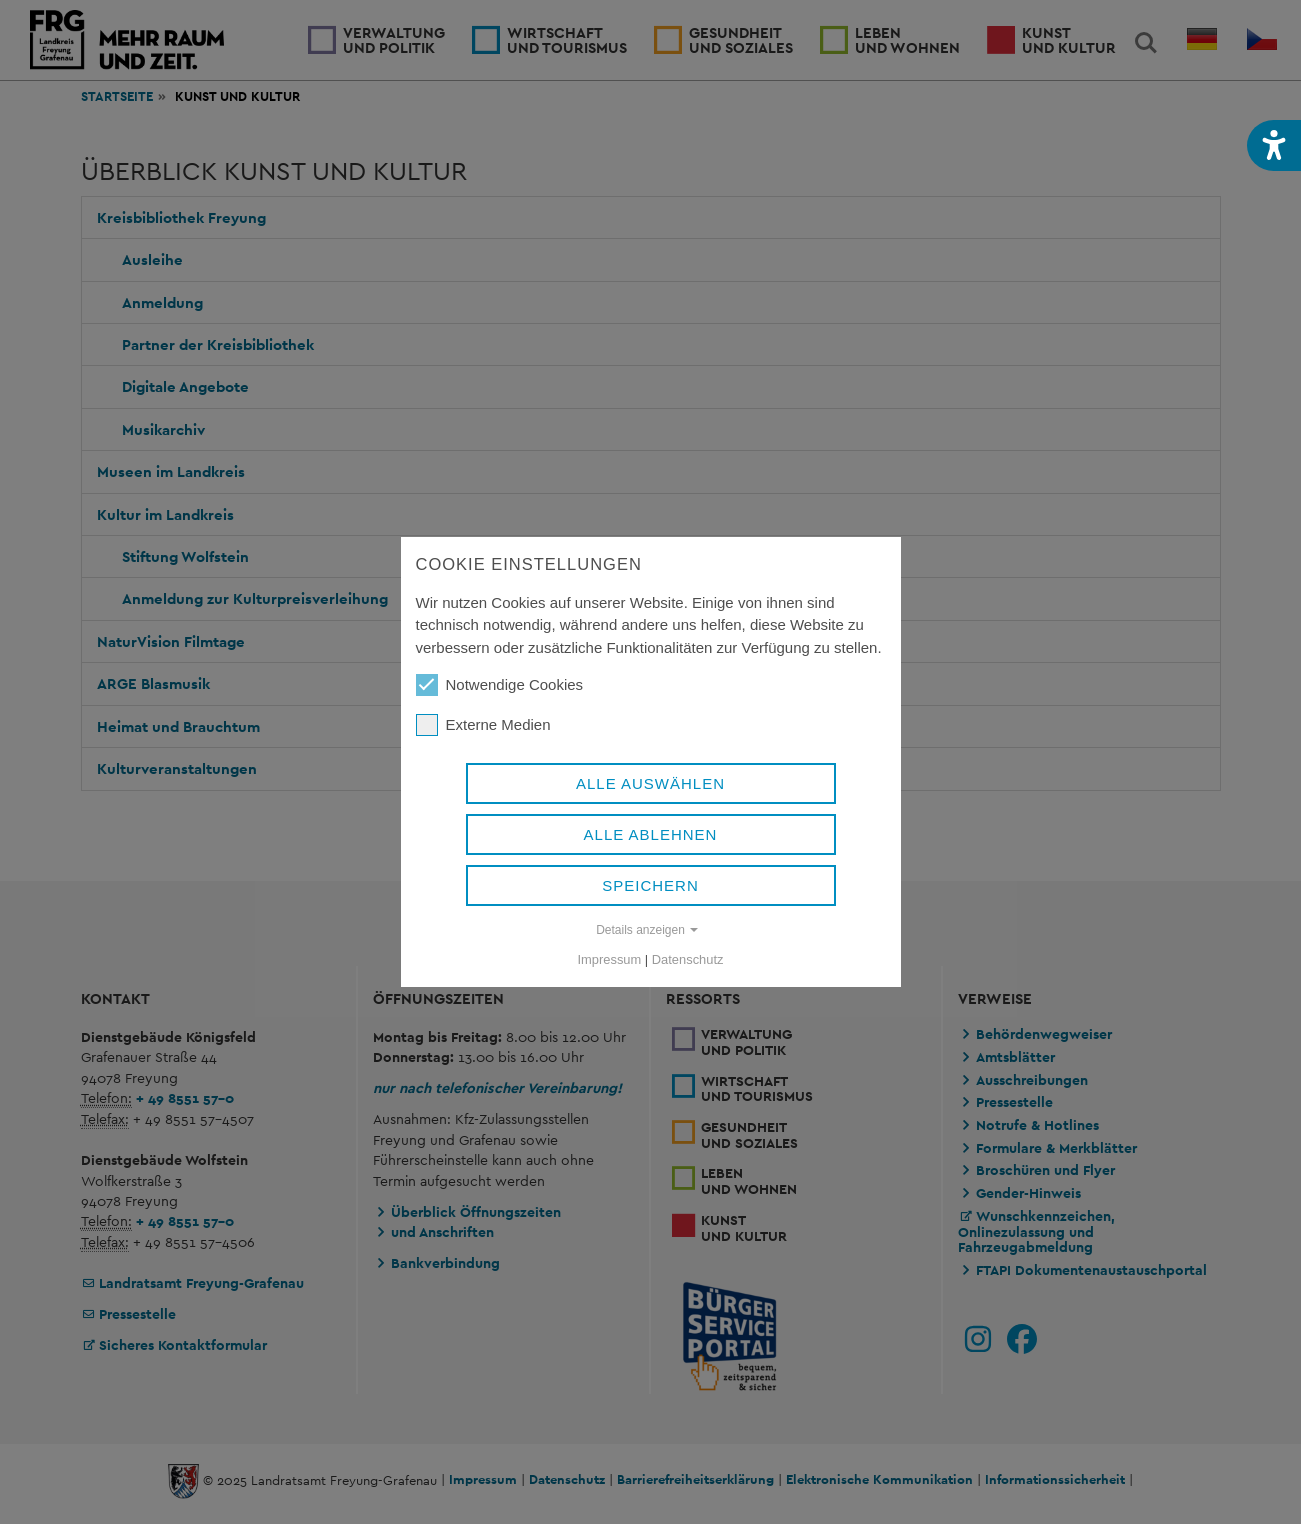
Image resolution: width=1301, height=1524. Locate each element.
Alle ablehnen (651, 834)
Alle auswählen (650, 783)
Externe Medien (483, 725)
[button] (1274, 145)
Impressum (610, 959)
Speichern (650, 885)
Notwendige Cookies (500, 685)
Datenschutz (688, 959)
